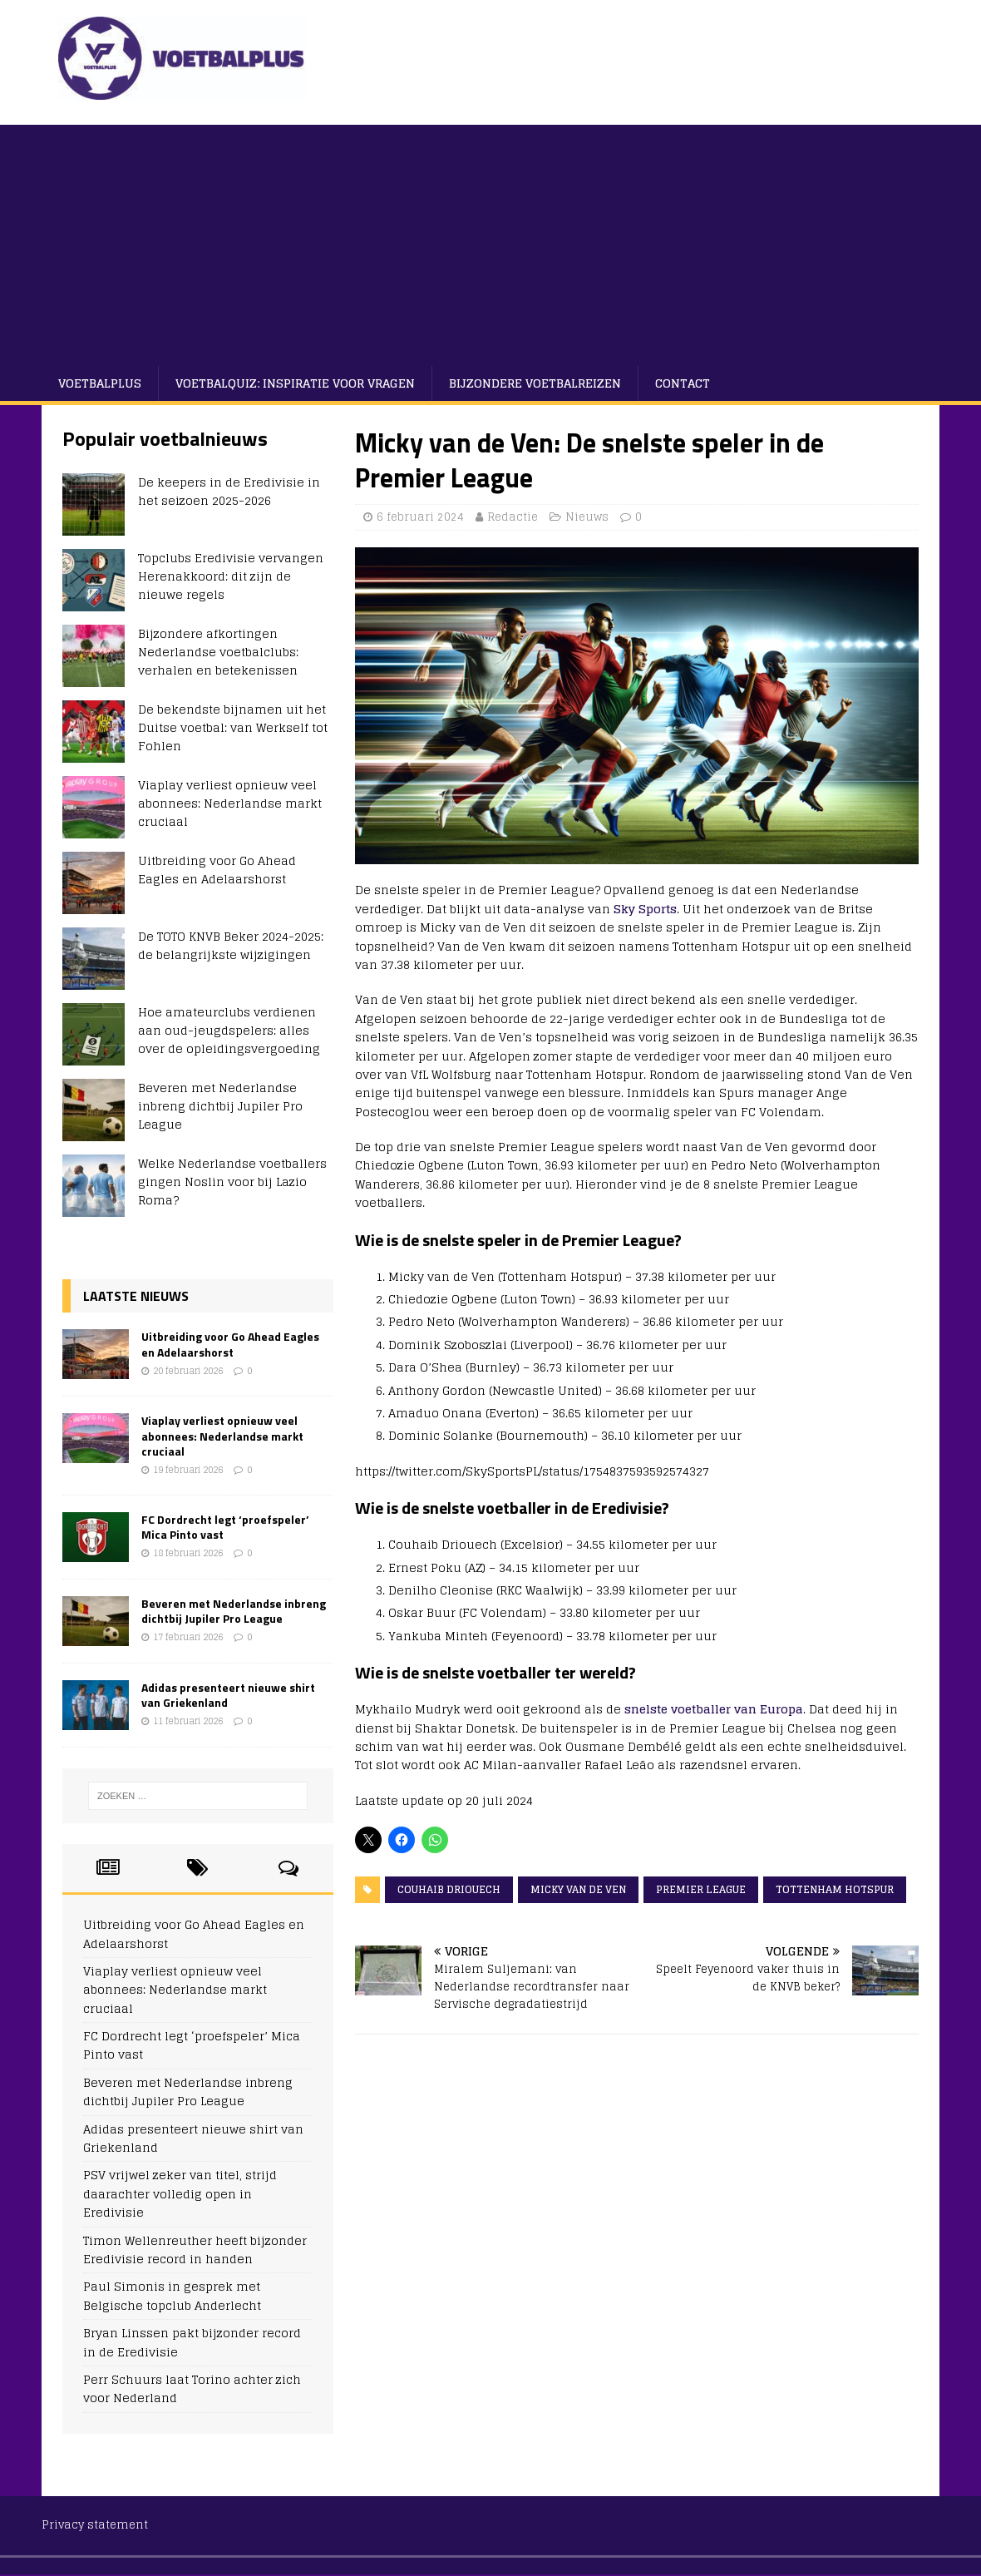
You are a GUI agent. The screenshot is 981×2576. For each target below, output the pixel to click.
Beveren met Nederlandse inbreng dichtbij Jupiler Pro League (220, 1106)
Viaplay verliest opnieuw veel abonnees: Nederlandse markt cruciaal (230, 803)
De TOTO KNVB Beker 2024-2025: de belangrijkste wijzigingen (230, 945)
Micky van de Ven (578, 1889)
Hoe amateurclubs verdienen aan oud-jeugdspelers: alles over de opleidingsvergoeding (229, 1030)
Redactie (512, 517)
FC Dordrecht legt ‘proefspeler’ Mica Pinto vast (225, 1526)
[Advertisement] (490, 241)
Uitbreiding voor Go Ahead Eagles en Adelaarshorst (217, 869)
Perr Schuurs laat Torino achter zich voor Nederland (192, 2388)
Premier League (701, 1889)
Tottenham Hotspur (835, 1889)
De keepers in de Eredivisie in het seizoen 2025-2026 (229, 491)
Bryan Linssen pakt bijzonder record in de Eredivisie (192, 2341)
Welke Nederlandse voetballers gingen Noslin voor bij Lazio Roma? (232, 1182)
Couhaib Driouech (448, 1889)
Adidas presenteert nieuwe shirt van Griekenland (228, 1695)
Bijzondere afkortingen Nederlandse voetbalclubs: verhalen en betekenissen (218, 652)
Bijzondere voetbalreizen (535, 383)
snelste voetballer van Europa (713, 1708)
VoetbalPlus (99, 383)
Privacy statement (95, 2524)
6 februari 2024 (420, 517)
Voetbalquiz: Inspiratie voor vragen (295, 383)
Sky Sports (645, 908)
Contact (682, 383)
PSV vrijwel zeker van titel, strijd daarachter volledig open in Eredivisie (180, 2193)
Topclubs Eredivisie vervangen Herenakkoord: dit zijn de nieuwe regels (230, 576)
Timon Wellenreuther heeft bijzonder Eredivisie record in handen (195, 2249)
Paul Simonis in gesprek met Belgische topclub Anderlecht (172, 2295)
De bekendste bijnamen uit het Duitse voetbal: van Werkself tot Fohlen (233, 728)
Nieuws (587, 517)
